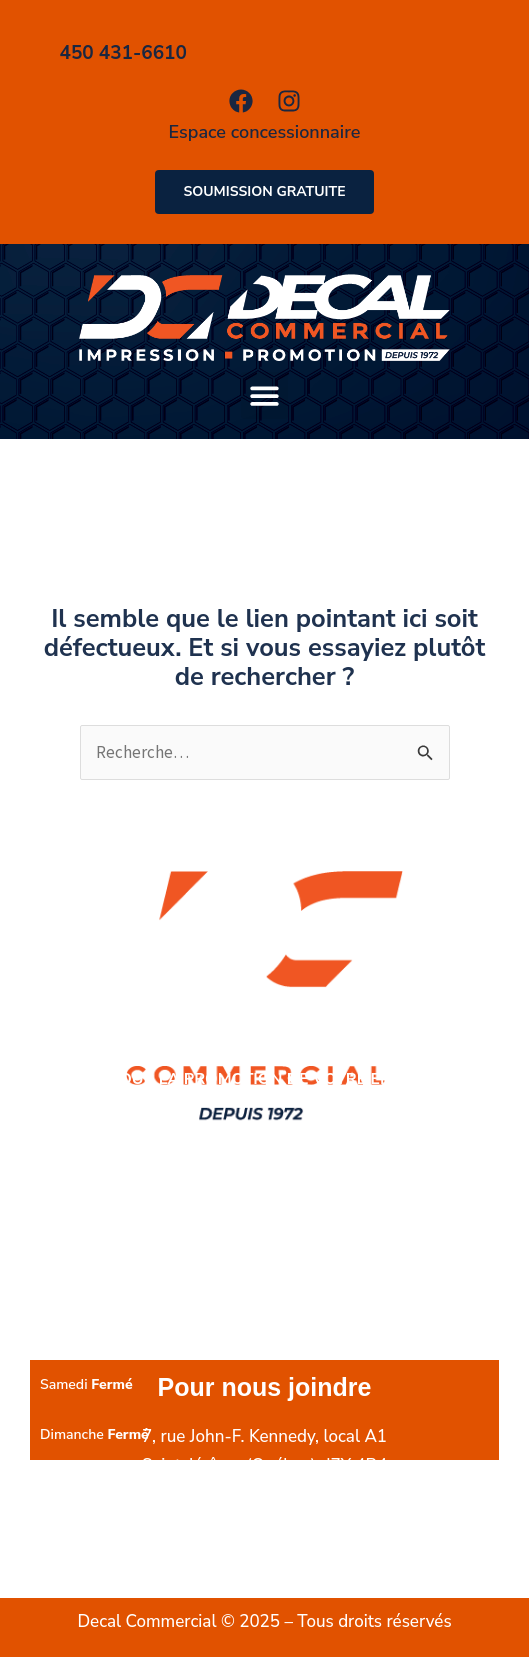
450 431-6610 (285, 1494)
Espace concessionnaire (265, 132)
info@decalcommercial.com (264, 1552)
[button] (264, 395)
